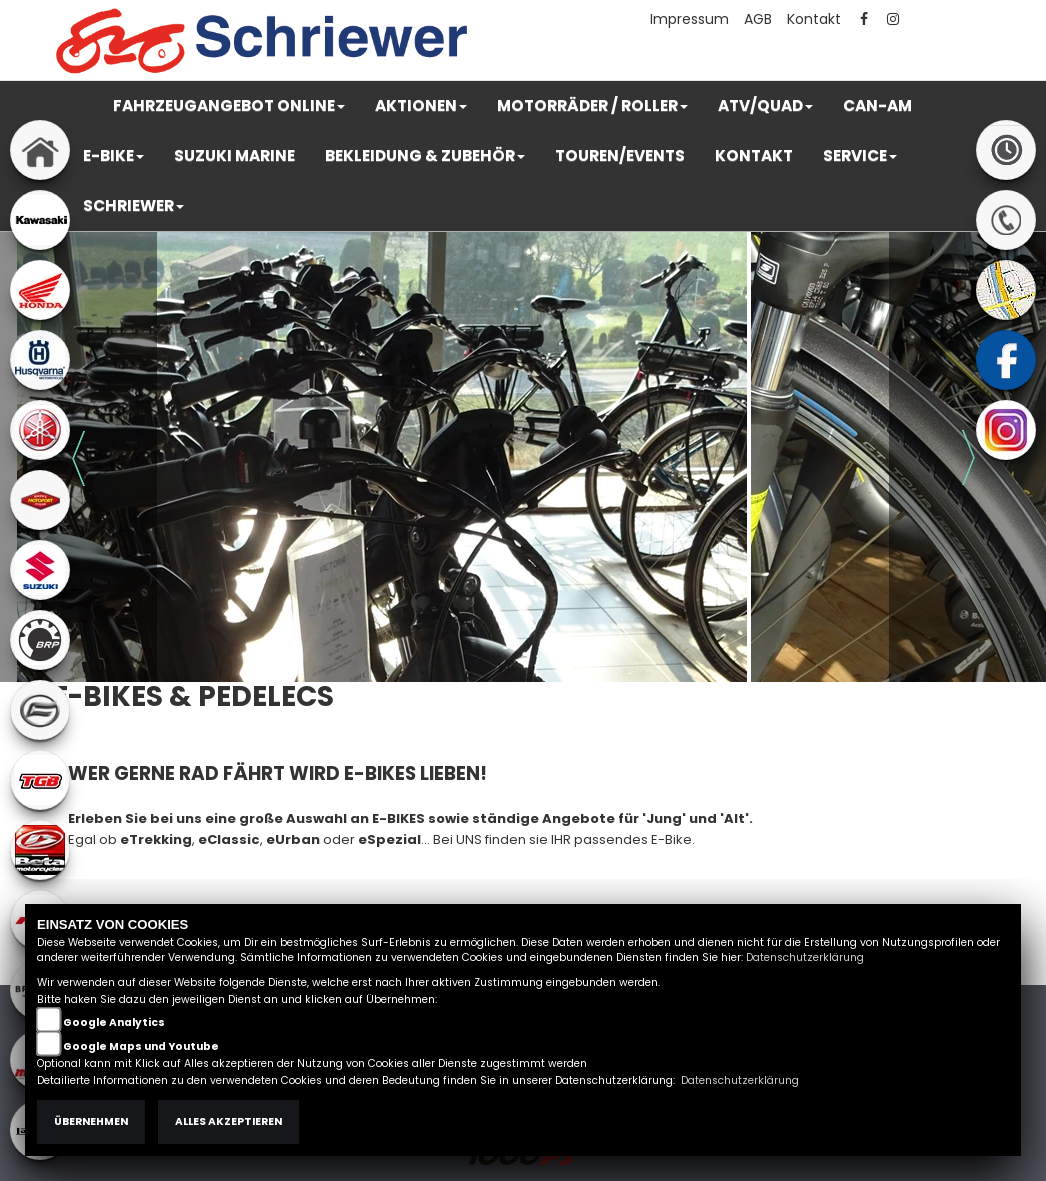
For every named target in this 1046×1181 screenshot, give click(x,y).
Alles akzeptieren (228, 1121)
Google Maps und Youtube (141, 1046)
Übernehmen (91, 1121)
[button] (229, 106)
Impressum (689, 19)
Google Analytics (114, 1022)
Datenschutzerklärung (805, 957)
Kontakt (814, 19)
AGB (758, 19)
